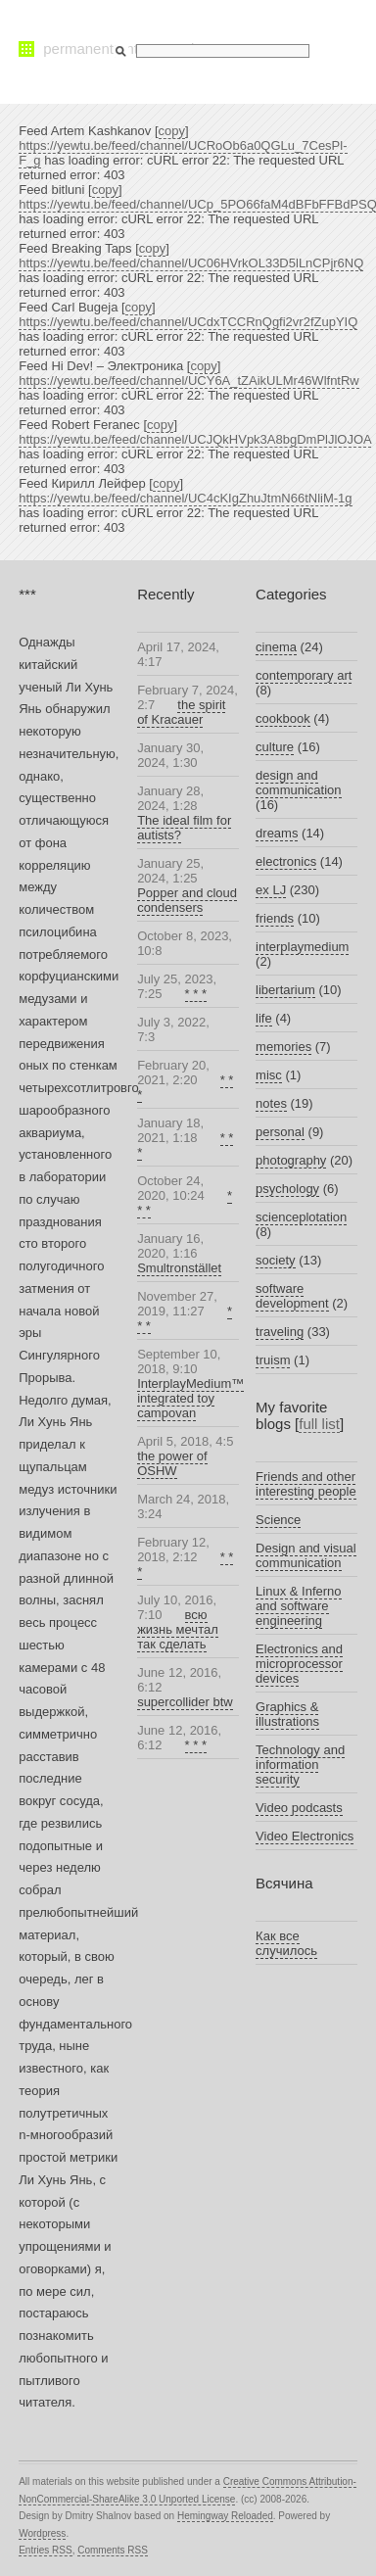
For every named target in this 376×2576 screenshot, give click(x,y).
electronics (286, 861)
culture (275, 746)
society (275, 1260)
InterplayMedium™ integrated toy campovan (190, 1398)
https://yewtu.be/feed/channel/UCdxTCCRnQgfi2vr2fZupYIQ (188, 321)
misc (269, 1075)
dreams (277, 833)
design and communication (298, 782)
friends (275, 918)
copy (172, 130)
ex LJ (271, 890)
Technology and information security (300, 1764)
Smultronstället (179, 1268)
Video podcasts (299, 1807)
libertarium (285, 989)
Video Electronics (304, 1836)
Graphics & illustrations (287, 1714)
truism (273, 1360)
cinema (276, 647)
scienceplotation (301, 1217)
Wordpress (42, 2533)
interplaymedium (302, 946)
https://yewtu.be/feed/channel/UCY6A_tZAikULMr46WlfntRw (189, 380)
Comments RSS (112, 2550)
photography (291, 1160)
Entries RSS (45, 2550)
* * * (196, 993)
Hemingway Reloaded (225, 2515)
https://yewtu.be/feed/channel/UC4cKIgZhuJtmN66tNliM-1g (185, 498)
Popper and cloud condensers (187, 900)
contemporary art (304, 675)
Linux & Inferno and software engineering (298, 1606)
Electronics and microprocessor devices (299, 1664)
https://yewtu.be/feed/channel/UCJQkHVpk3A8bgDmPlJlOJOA (195, 439)
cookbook (283, 718)
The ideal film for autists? (184, 827)
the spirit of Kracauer (181, 712)
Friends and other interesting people (306, 1484)
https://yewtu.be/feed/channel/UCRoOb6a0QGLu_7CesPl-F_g (183, 152)
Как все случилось (286, 1943)
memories (283, 1046)
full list (319, 1423)
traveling (280, 1331)
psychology (287, 1188)
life (264, 1018)
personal (280, 1131)
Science (278, 1519)
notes (271, 1103)
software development (292, 1296)
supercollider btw (185, 1701)
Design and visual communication (306, 1555)
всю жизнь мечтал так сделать (177, 1629)
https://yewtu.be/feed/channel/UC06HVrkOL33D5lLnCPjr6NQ (191, 263)
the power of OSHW (172, 1463)
